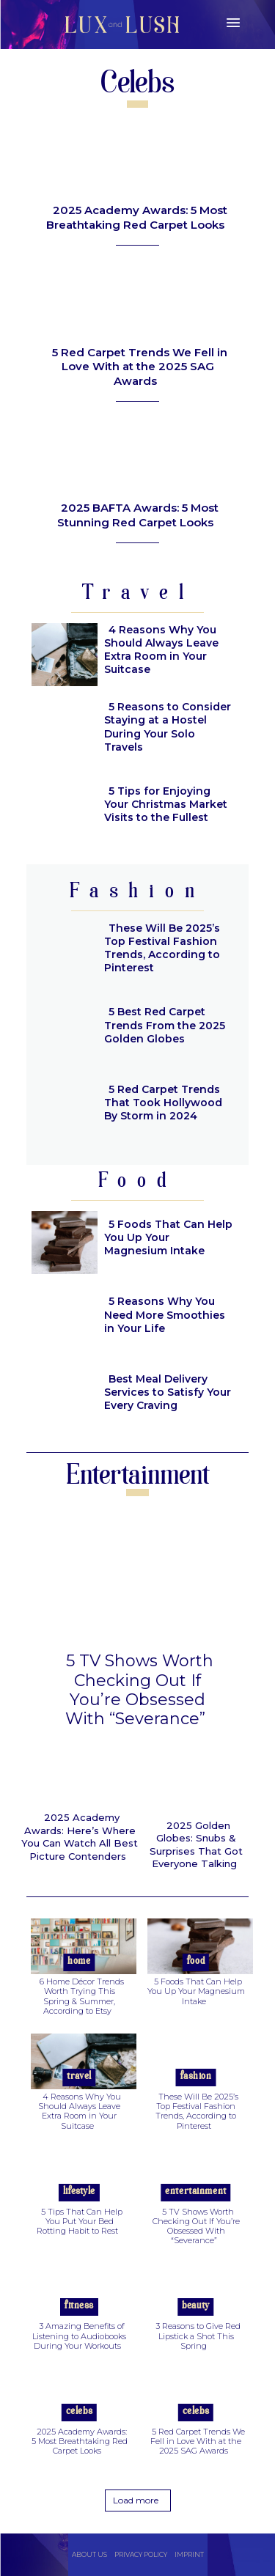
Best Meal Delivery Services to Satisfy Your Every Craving (167, 1392)
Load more (135, 2500)
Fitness (79, 2306)
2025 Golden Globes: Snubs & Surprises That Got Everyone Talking (196, 1844)
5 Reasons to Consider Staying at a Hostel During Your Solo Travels (167, 727)
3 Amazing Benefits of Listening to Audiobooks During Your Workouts (79, 2335)
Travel (79, 2076)
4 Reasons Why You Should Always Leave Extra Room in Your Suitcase (161, 650)
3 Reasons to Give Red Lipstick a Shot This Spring (198, 2335)
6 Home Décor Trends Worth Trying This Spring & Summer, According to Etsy (82, 1996)
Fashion (196, 2076)
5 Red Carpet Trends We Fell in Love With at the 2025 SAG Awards (139, 366)
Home (78, 1961)
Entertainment (195, 2191)
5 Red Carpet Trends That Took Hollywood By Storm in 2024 (163, 1102)
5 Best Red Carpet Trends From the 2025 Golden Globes (164, 1025)
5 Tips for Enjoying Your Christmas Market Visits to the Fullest (165, 804)
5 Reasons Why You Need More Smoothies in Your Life (164, 1314)
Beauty (195, 2306)
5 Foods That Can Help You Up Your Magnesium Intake (168, 1237)
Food (196, 1961)
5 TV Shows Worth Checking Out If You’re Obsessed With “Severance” (139, 1690)
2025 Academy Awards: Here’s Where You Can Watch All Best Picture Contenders (79, 1836)
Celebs (79, 2411)
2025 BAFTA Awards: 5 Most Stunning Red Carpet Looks (138, 515)
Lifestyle (79, 2191)
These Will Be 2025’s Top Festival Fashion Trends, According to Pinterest (162, 948)
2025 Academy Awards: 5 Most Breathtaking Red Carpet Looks (136, 217)
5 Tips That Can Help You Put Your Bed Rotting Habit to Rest (79, 2221)
